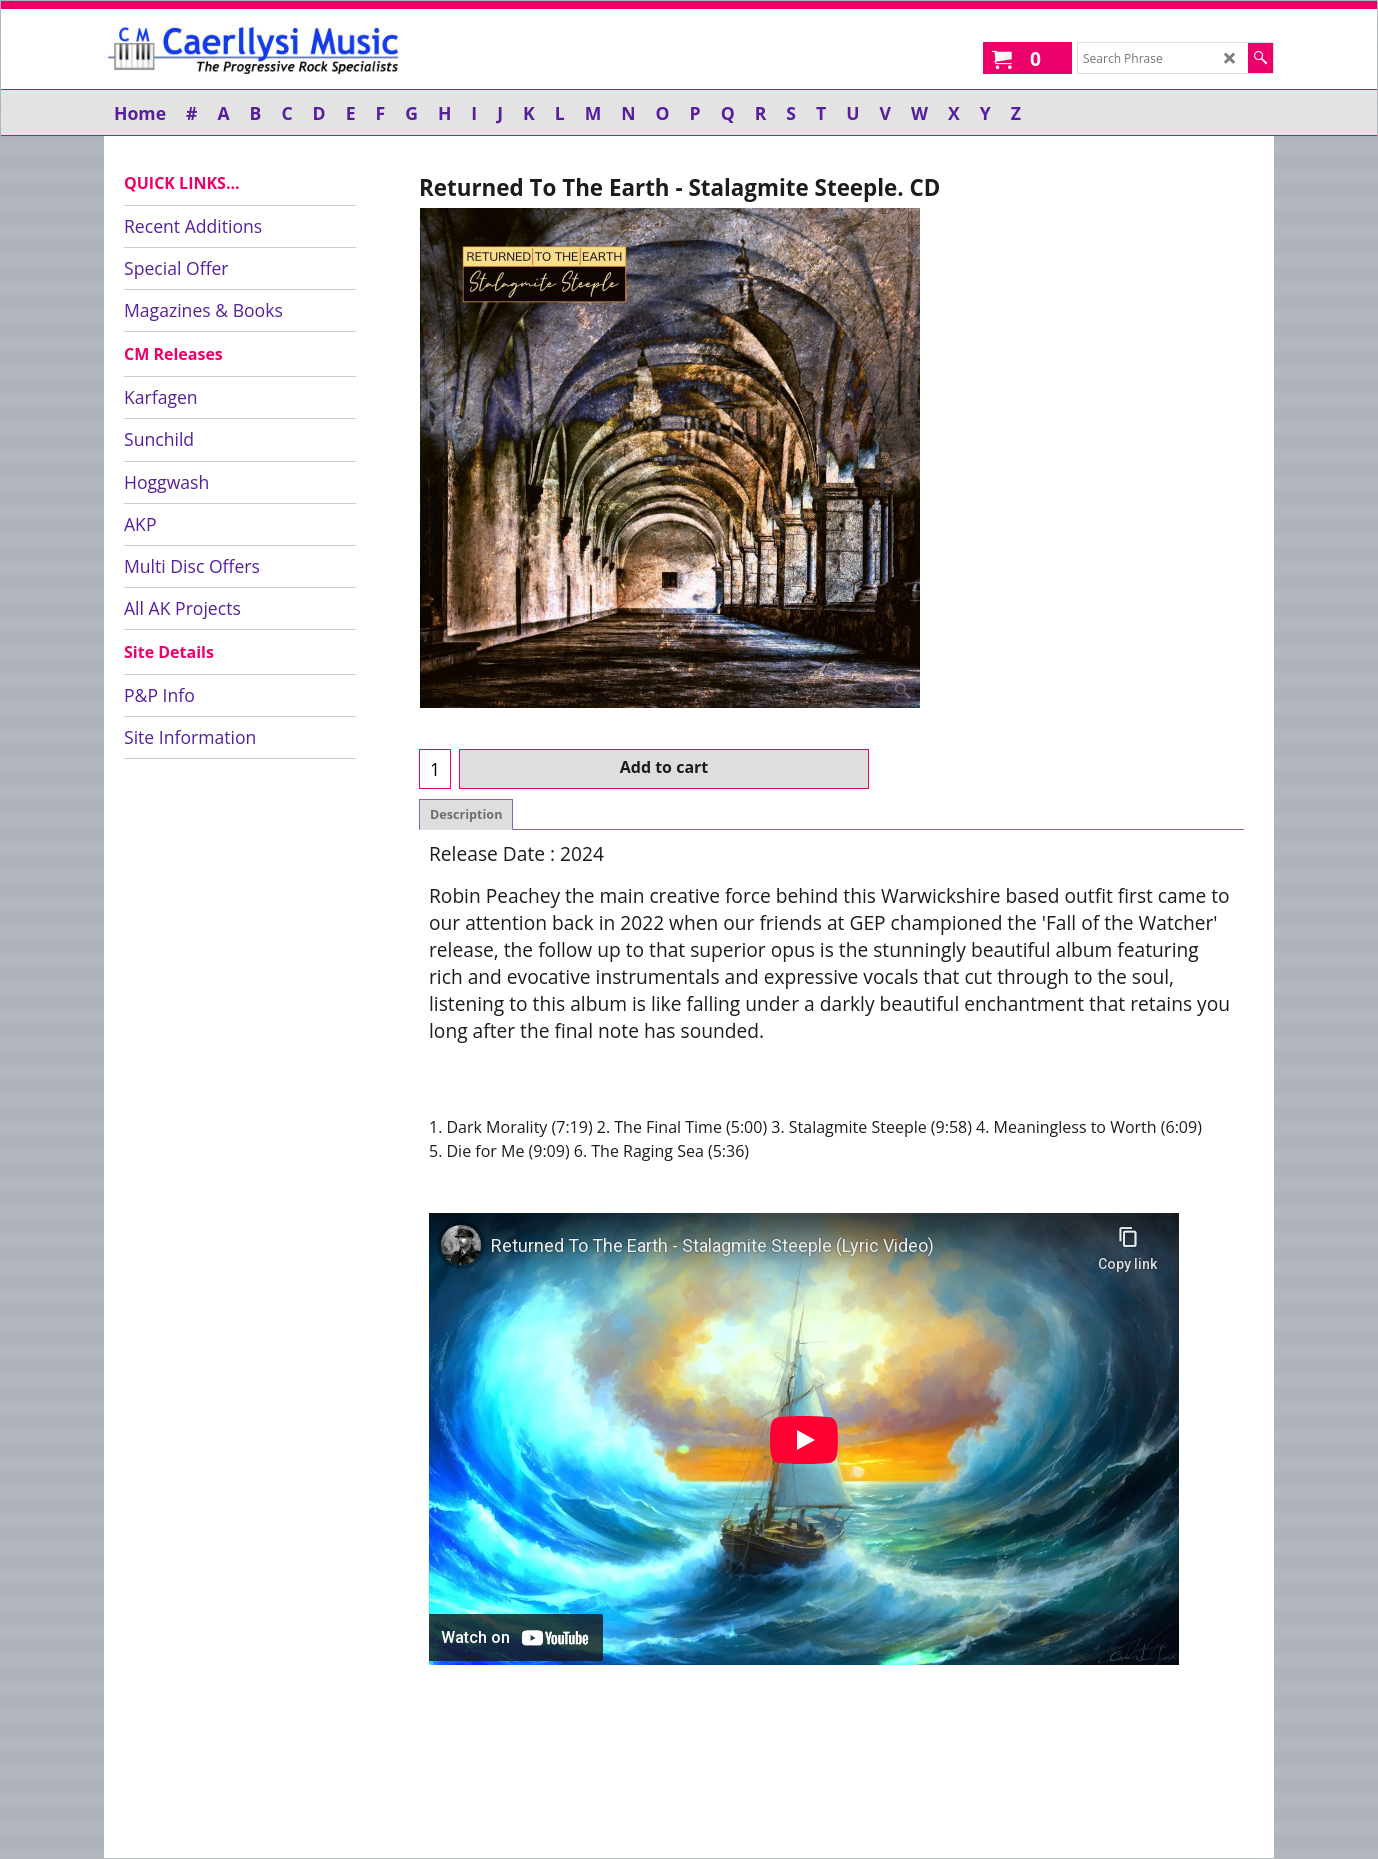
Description (466, 814)
